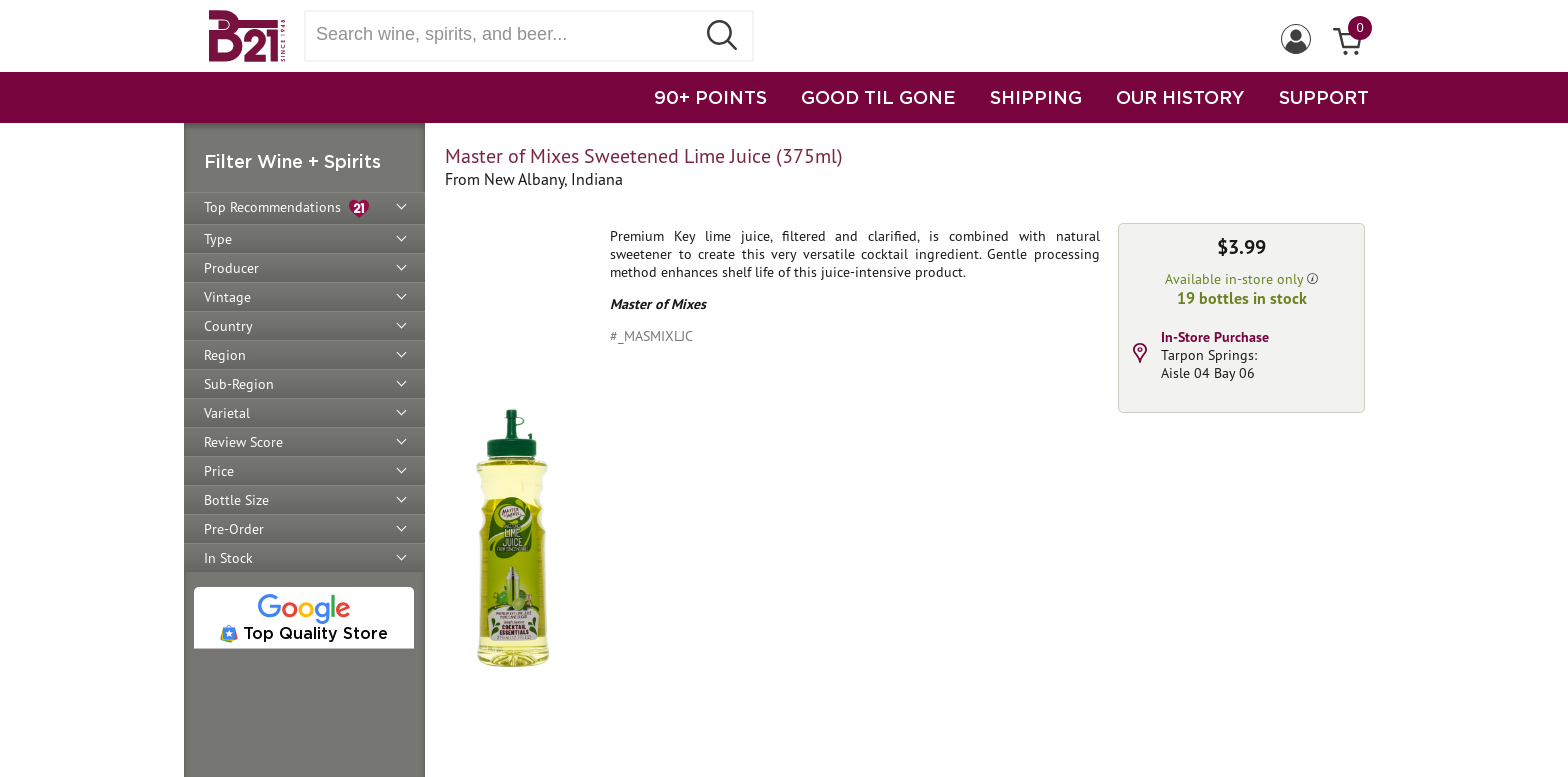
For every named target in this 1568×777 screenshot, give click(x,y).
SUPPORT (1324, 97)
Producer (231, 268)
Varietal (227, 413)
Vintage (227, 297)
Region (225, 355)
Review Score (243, 442)
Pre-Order (234, 529)
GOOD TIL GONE (878, 97)
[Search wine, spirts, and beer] (506, 34)
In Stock (228, 558)
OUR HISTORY (1180, 97)
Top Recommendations (286, 208)
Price (219, 471)
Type (218, 239)
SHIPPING (1036, 97)
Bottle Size (236, 500)
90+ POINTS (710, 97)
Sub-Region (239, 384)
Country (228, 326)
